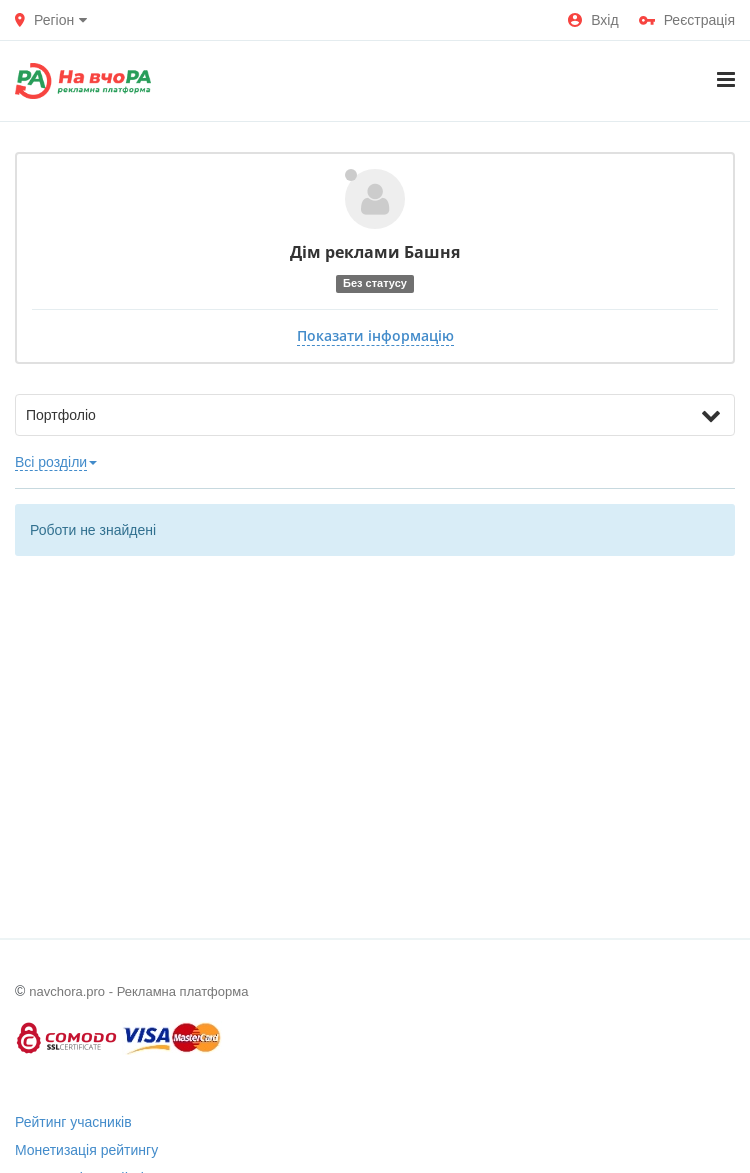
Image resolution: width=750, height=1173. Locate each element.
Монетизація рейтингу (86, 1150)
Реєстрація (687, 20)
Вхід (593, 20)
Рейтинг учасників (73, 1122)
